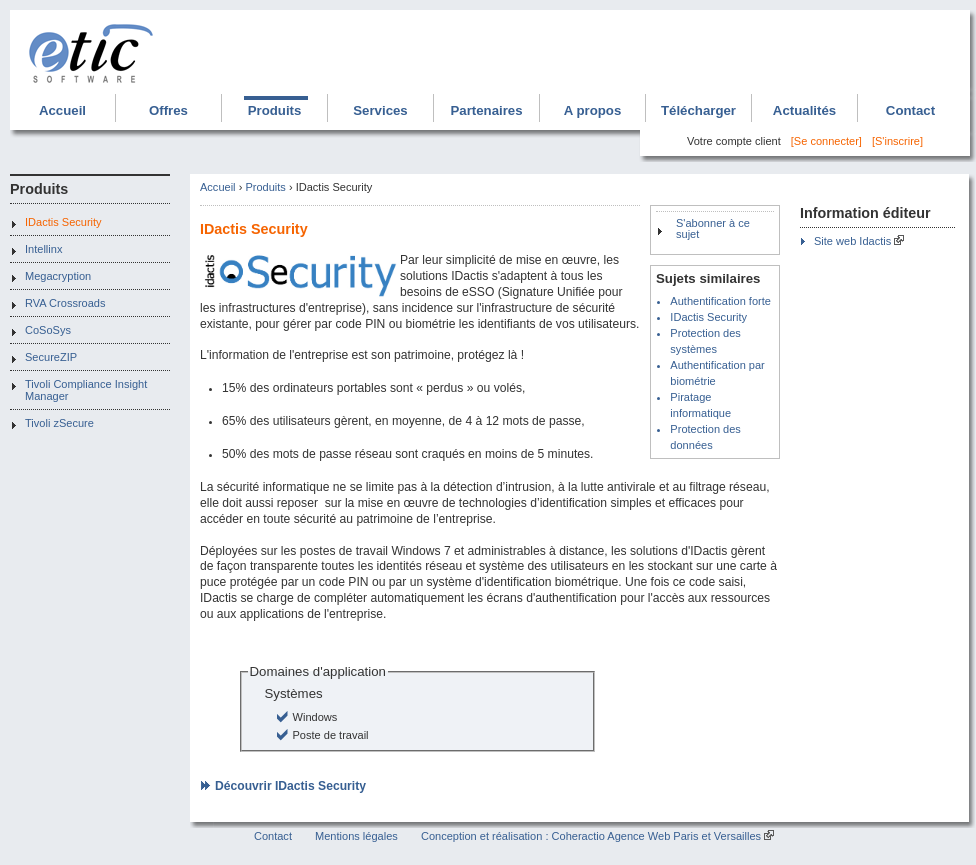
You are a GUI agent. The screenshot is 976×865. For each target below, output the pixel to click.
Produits (275, 110)
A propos (593, 110)
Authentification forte (720, 301)
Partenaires (486, 110)
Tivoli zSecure (59, 423)
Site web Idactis (852, 241)
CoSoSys (48, 330)
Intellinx (43, 249)
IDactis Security (63, 222)
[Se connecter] (826, 141)
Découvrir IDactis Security (290, 786)
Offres (168, 110)
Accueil (62, 110)
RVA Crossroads (65, 303)
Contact (910, 110)
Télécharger (698, 110)
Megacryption (58, 276)
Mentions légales (356, 836)
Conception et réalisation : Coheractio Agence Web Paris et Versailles (591, 836)
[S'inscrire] (897, 141)
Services (380, 110)
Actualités (804, 110)
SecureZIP (51, 357)
